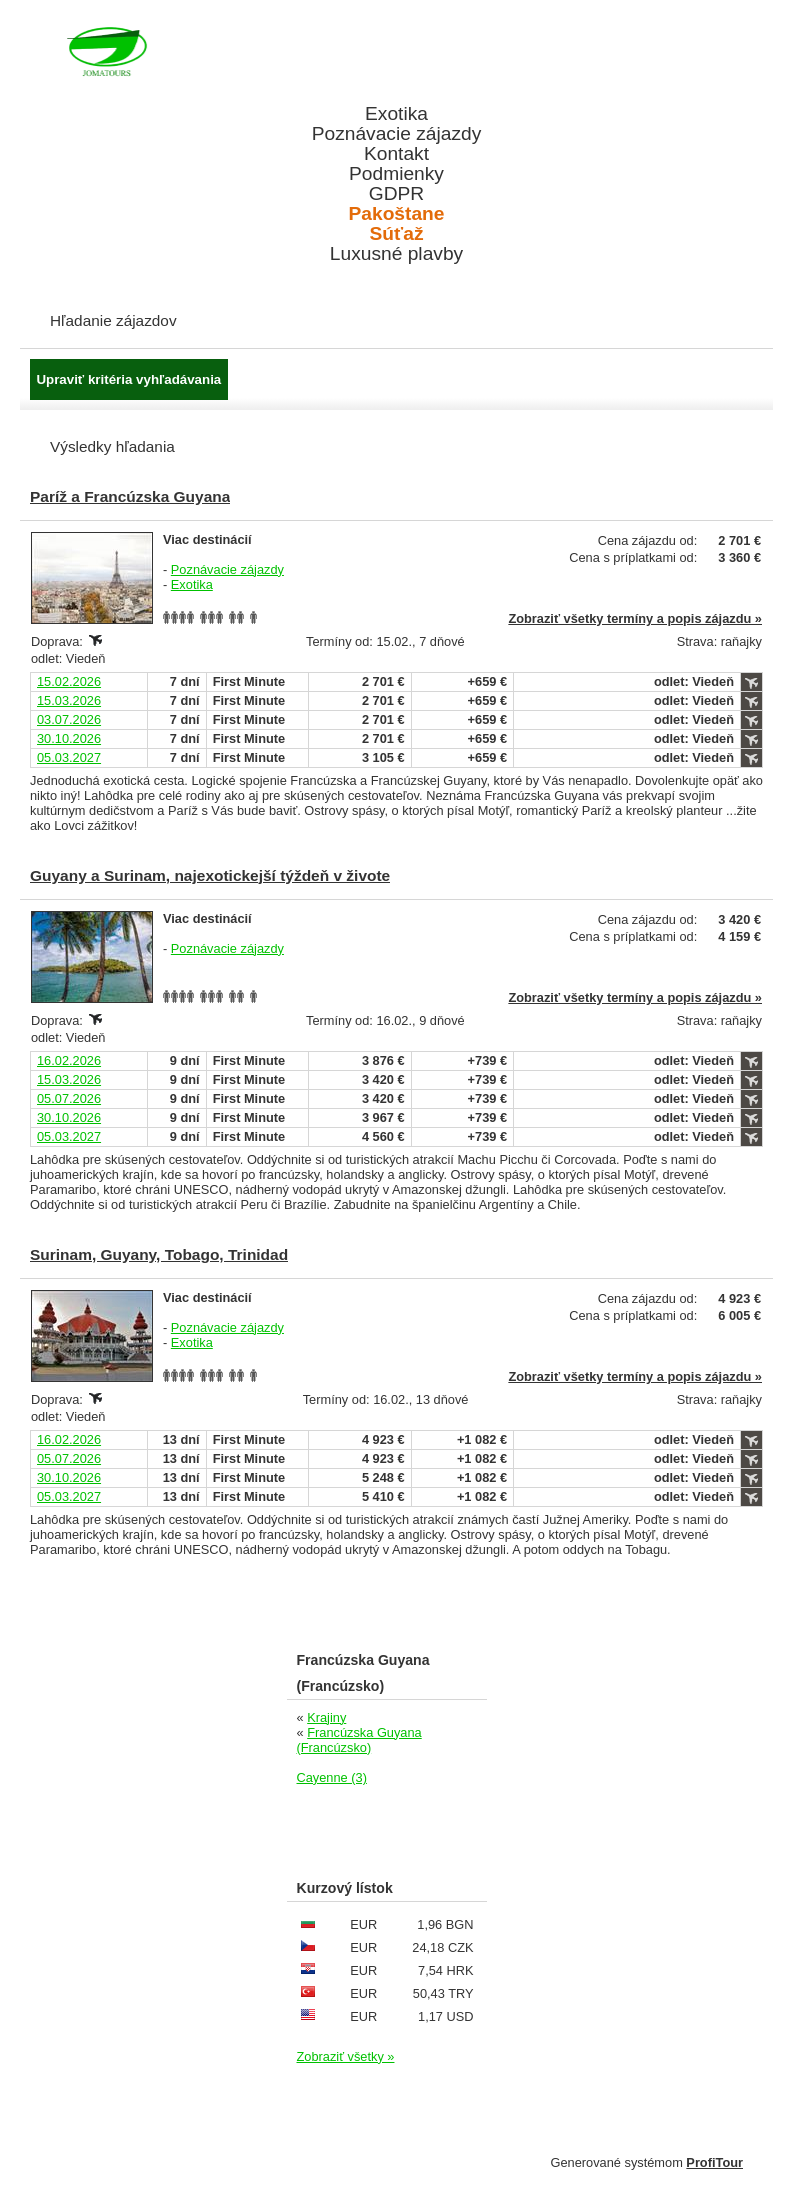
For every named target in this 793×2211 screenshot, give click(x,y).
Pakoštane (397, 214)
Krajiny (326, 1717)
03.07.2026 (69, 719)
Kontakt (396, 154)
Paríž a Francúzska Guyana (130, 496)
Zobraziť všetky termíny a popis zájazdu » (635, 618)
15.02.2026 (69, 681)
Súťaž (397, 234)
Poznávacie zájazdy (397, 134)
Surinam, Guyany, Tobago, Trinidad (159, 1254)
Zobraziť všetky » (346, 2056)
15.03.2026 (69, 700)
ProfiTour (714, 2162)
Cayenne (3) (332, 1777)
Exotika (396, 114)
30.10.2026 (69, 738)
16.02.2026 (69, 1060)
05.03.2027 (69, 757)
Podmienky (396, 174)
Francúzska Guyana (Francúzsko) (359, 1740)
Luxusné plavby (396, 254)
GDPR (396, 194)
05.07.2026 (69, 1098)
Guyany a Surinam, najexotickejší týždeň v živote (210, 875)
